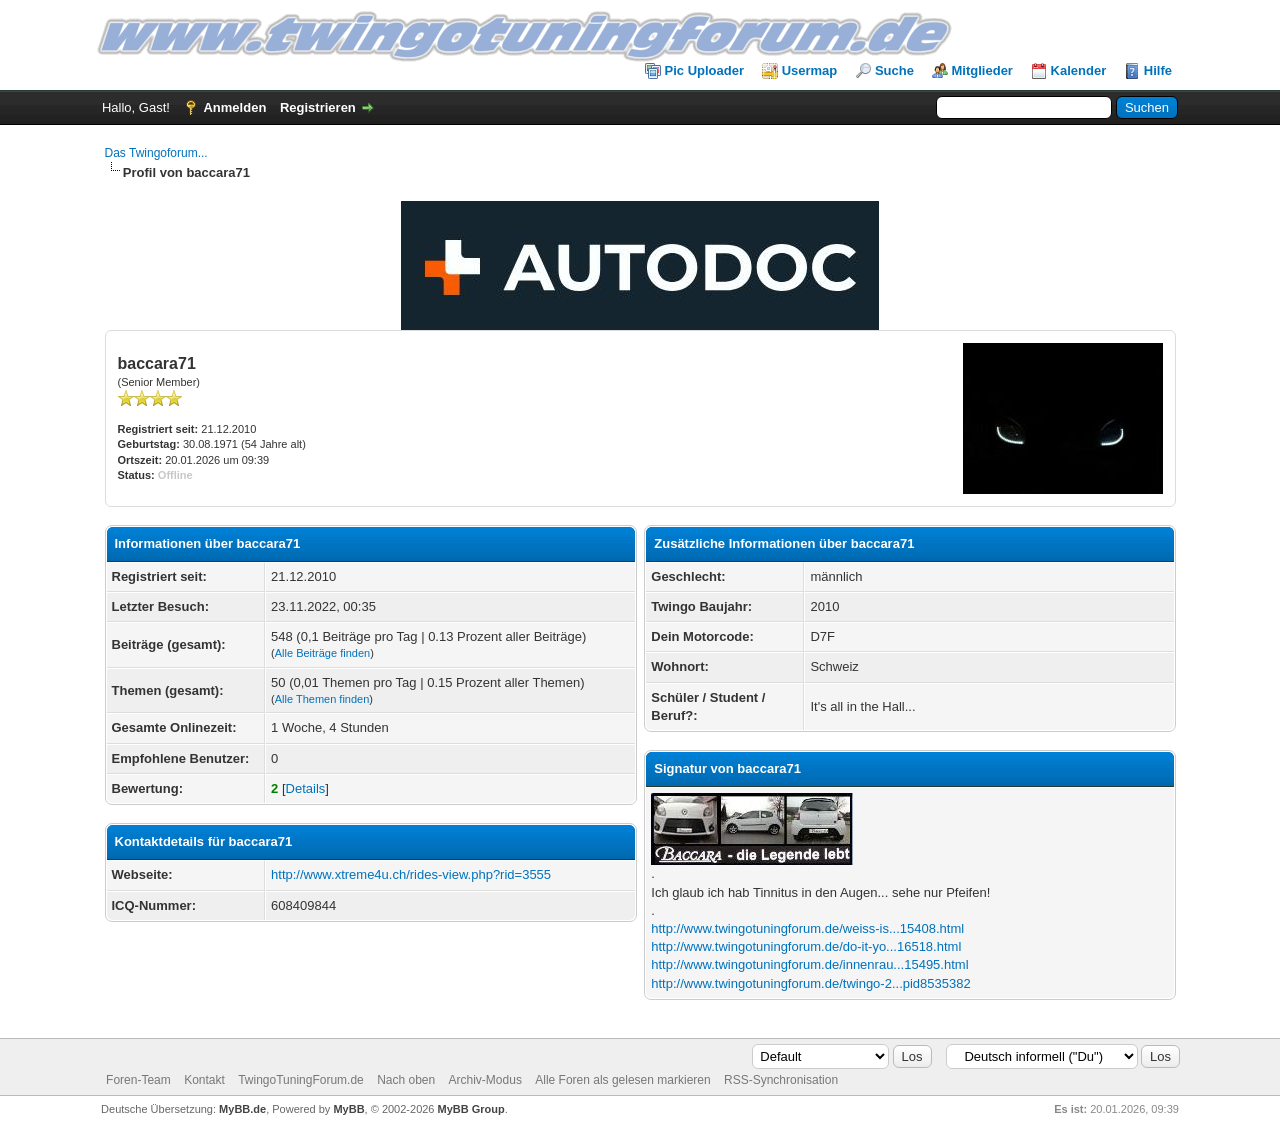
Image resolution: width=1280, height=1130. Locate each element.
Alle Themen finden (322, 699)
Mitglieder (982, 70)
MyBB (348, 1109)
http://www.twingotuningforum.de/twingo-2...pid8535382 (810, 983)
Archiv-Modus (485, 1080)
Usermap (810, 70)
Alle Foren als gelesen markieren (622, 1080)
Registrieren (318, 107)
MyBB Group (471, 1109)
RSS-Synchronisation (781, 1080)
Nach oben (406, 1080)
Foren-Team (138, 1080)
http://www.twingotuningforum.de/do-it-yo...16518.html (806, 946)
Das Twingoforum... (156, 153)
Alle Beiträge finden (322, 653)
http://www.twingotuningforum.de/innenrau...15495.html (809, 964)
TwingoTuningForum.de (301, 1080)
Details (306, 788)
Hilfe (1158, 70)
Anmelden (234, 107)
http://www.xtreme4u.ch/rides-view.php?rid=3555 (411, 874)
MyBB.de (242, 1109)
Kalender (1079, 70)
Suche (894, 70)
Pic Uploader (704, 70)
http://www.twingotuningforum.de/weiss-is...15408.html (807, 928)
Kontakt (204, 1080)
